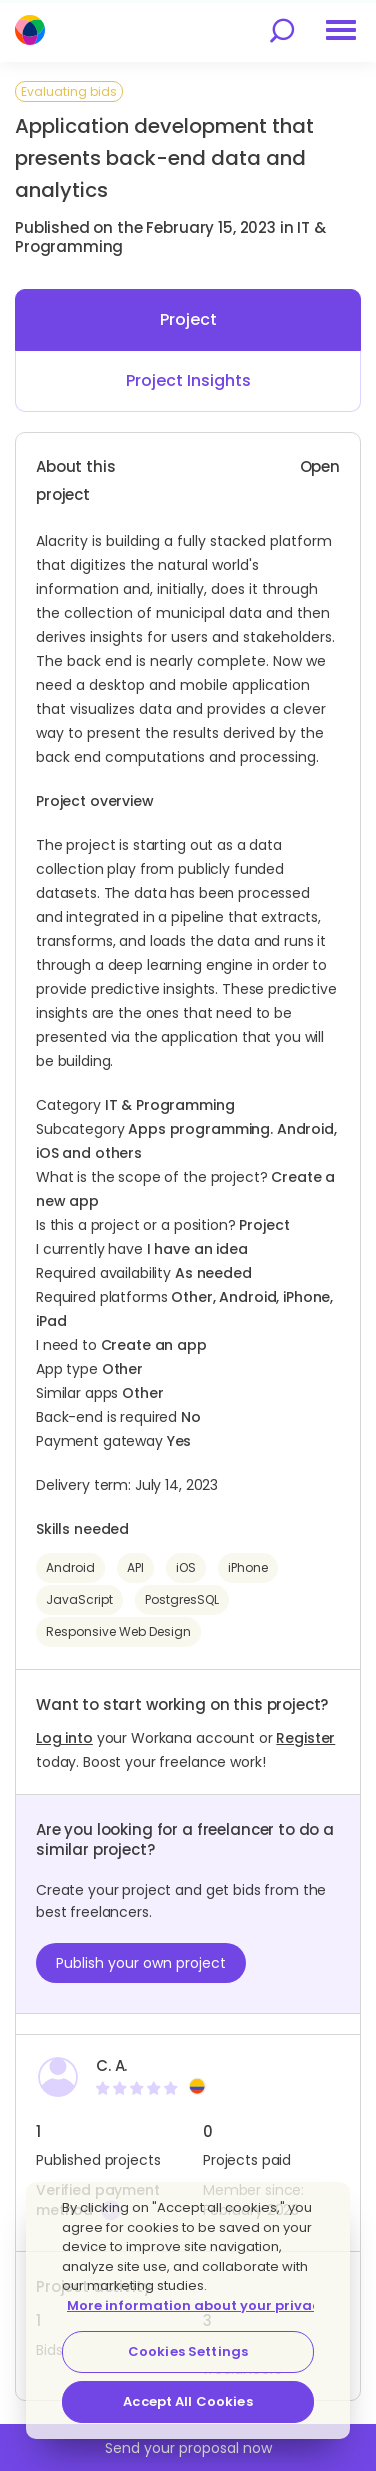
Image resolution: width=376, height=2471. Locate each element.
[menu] (341, 30)
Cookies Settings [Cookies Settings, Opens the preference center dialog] (188, 2351)
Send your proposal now (188, 2448)
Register (305, 1738)
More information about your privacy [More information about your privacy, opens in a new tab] (197, 2305)
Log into (64, 1738)
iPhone (248, 1567)
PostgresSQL (182, 1599)
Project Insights (188, 380)
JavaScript (79, 1599)
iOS (186, 1567)
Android (70, 1567)
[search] (282, 30)
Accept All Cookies (187, 2401)
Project (188, 319)
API (135, 1567)
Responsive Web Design (118, 1631)
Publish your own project (141, 1963)
